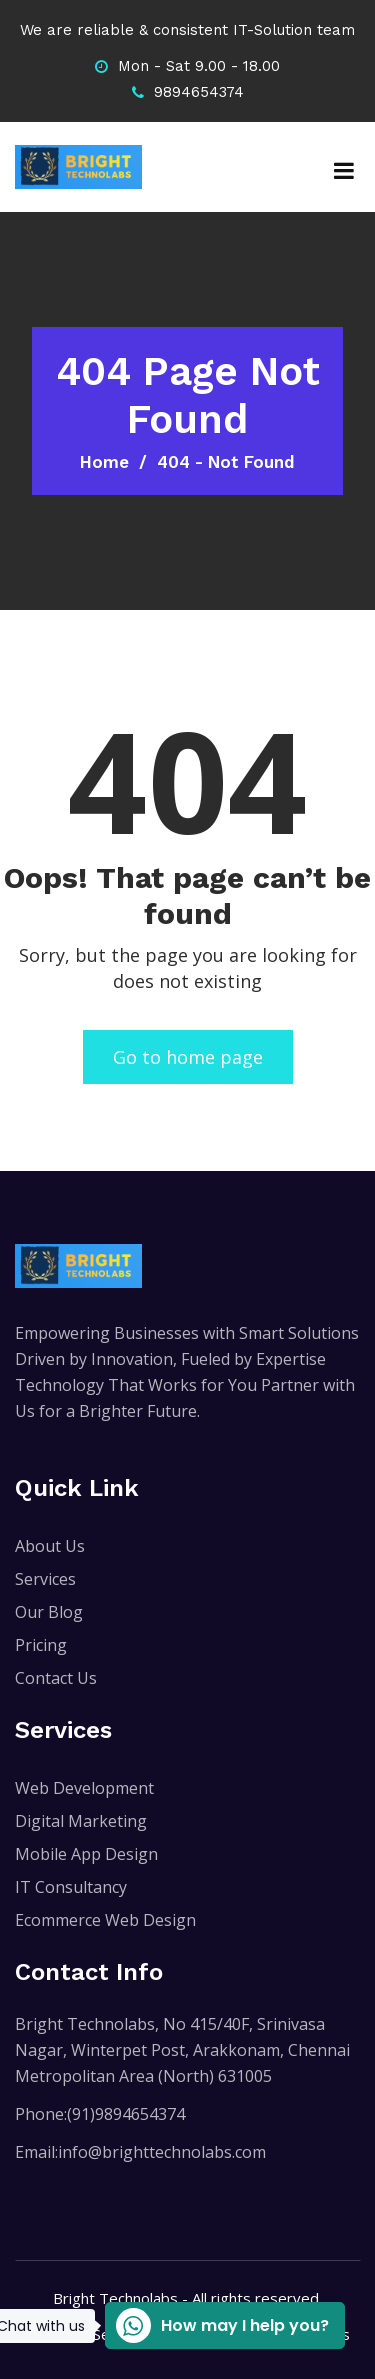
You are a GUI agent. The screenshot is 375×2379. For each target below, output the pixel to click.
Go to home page (188, 1057)
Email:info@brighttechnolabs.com (140, 2152)
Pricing (41, 1645)
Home (104, 462)
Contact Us (56, 1678)
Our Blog (49, 1612)
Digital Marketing (81, 1821)
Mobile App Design (86, 1854)
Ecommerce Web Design (105, 1920)
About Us (50, 1546)
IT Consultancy (71, 1887)
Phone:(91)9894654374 (100, 2114)
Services (45, 1579)
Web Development (84, 1788)
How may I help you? (217, 2325)
